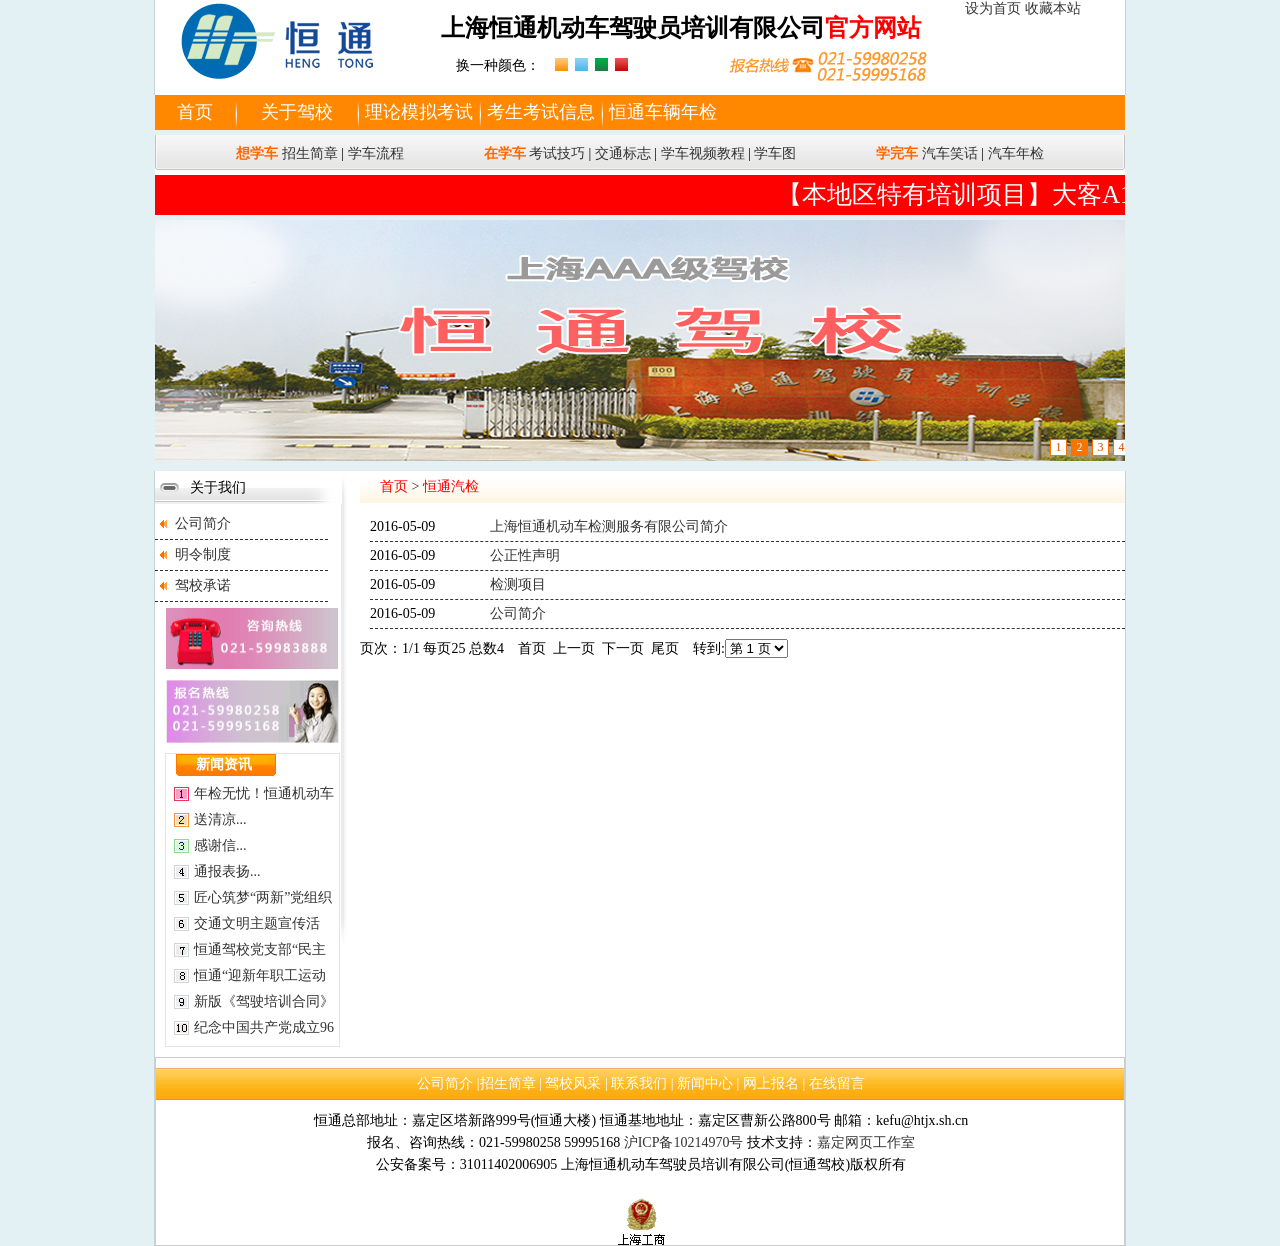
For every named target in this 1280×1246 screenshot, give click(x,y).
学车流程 (376, 153)
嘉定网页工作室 (866, 1142)
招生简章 (310, 153)
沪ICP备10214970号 (684, 1142)
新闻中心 (705, 1083)
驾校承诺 (203, 585)
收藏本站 (1053, 8)
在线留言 (837, 1083)
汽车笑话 (950, 153)
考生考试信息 (541, 112)
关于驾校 (297, 112)
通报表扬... (227, 871)
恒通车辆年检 (663, 112)
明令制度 (203, 554)
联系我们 (639, 1083)
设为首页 (993, 8)
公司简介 (203, 523)
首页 (195, 112)
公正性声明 (525, 555)
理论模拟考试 (419, 112)
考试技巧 (557, 153)
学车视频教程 (703, 153)
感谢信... (220, 845)
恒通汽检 (451, 486)
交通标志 (623, 153)
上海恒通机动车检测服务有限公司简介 (609, 526)
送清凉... (220, 819)
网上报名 (771, 1083)
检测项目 (518, 584)
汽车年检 (1016, 153)
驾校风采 (573, 1083)
